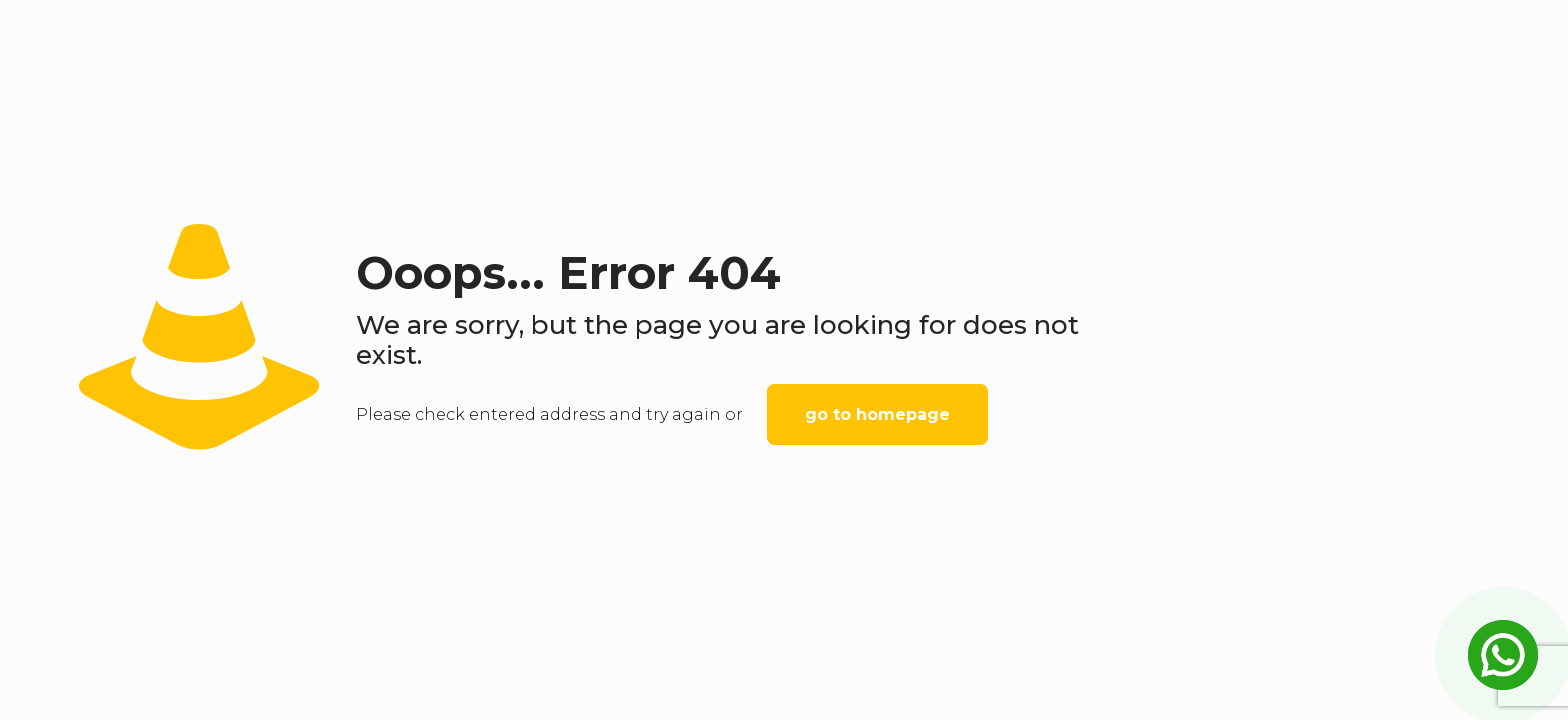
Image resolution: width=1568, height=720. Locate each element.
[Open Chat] (1503, 655)
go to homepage (877, 414)
